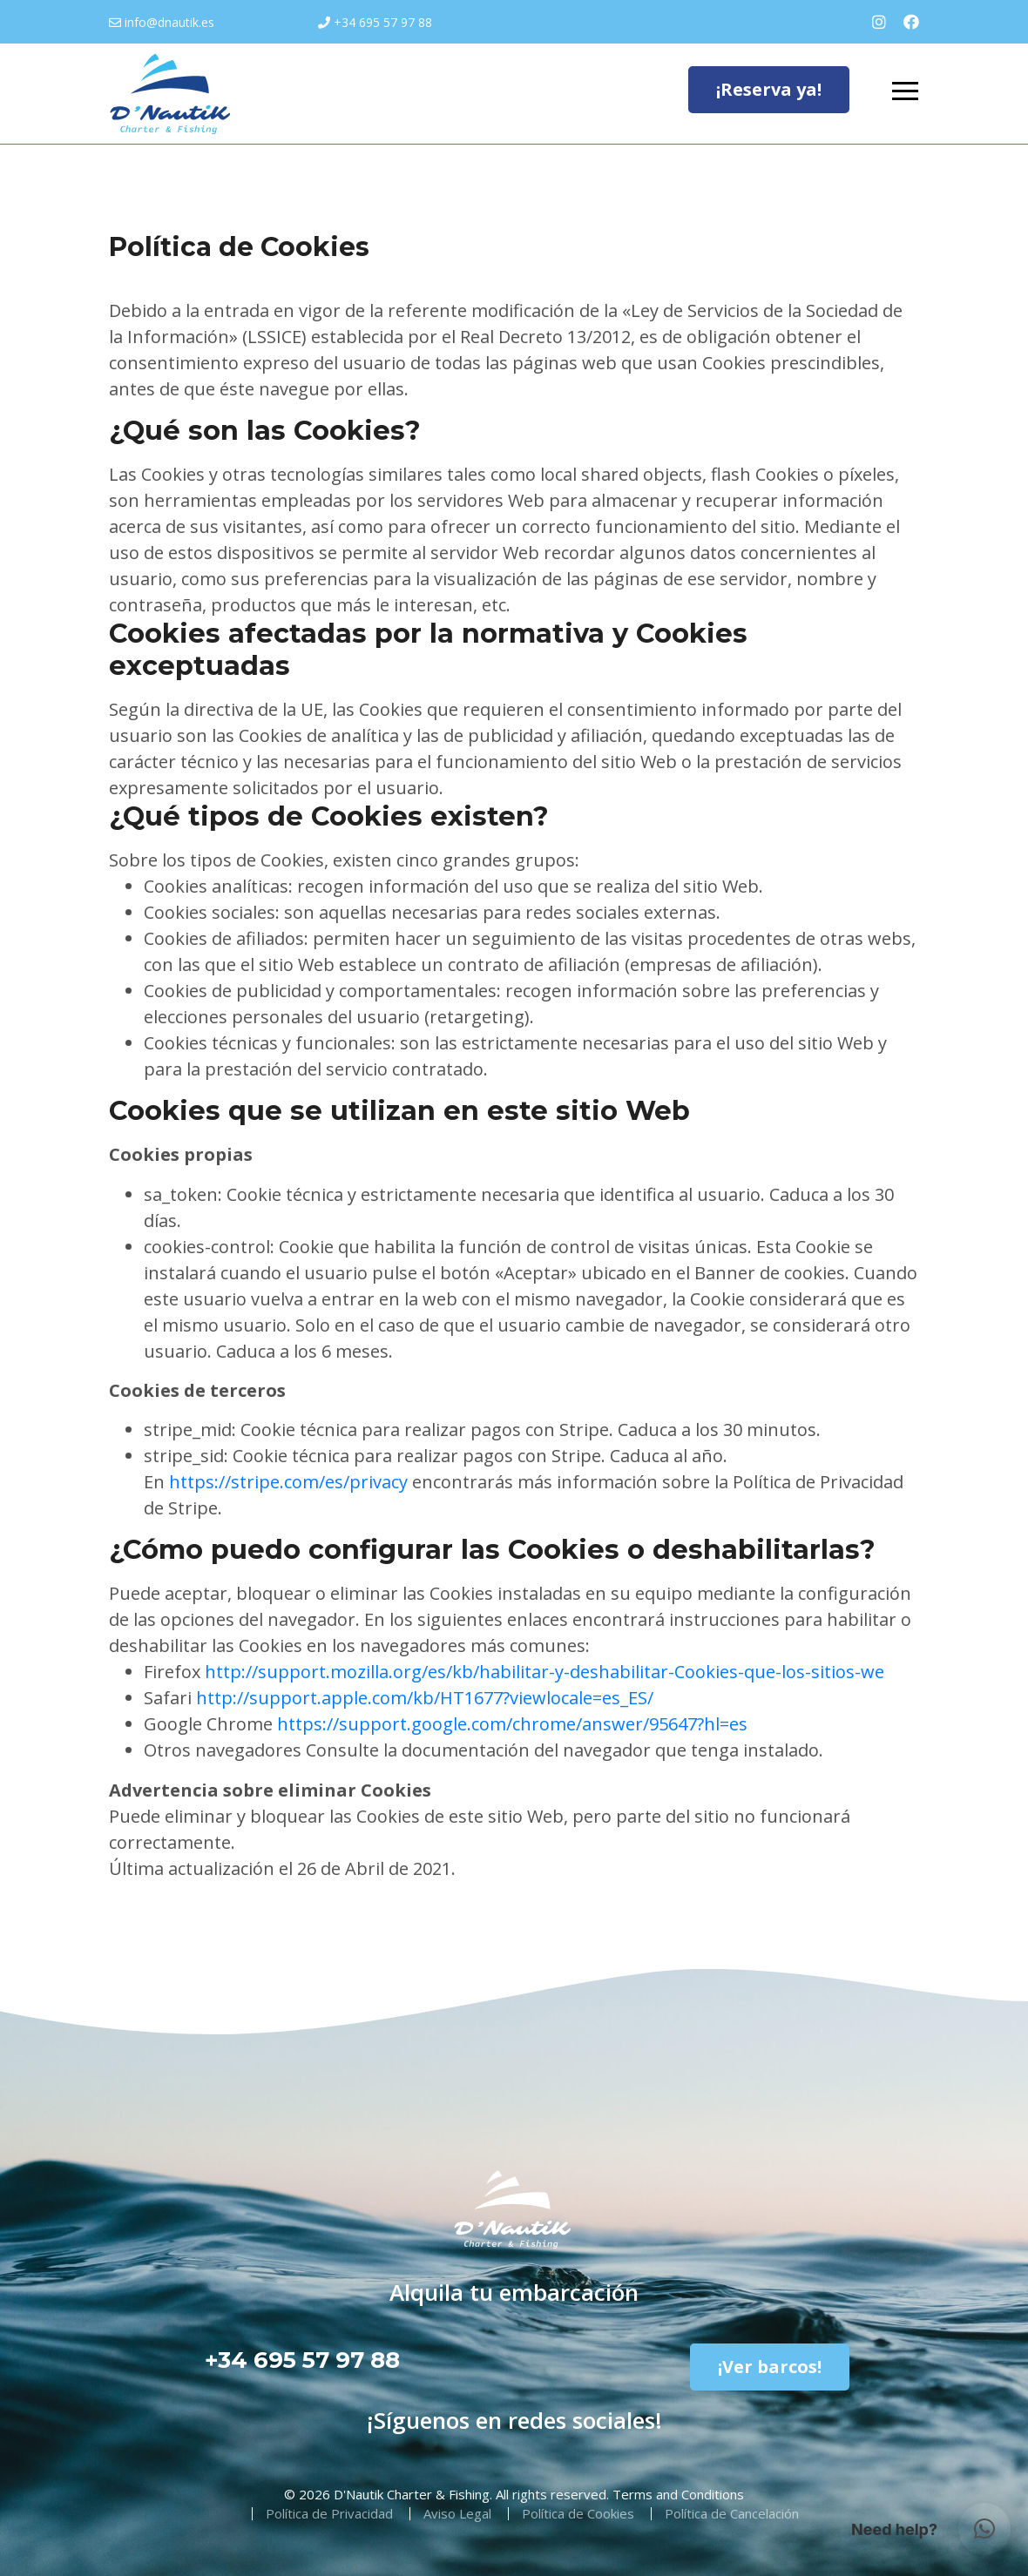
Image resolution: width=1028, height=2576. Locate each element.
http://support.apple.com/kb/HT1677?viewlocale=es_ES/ (424, 1697)
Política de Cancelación (732, 2513)
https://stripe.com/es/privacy (288, 1482)
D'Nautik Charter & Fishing (412, 2494)
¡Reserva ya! (769, 89)
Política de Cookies (578, 2513)
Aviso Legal (457, 2513)
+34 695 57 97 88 (383, 22)
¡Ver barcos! (770, 2366)
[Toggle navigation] (905, 92)
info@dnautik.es (169, 22)
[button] (984, 2529)
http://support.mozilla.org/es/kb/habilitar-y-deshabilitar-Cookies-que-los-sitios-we (544, 1671)
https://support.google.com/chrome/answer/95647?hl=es (512, 1724)
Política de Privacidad (329, 2513)
